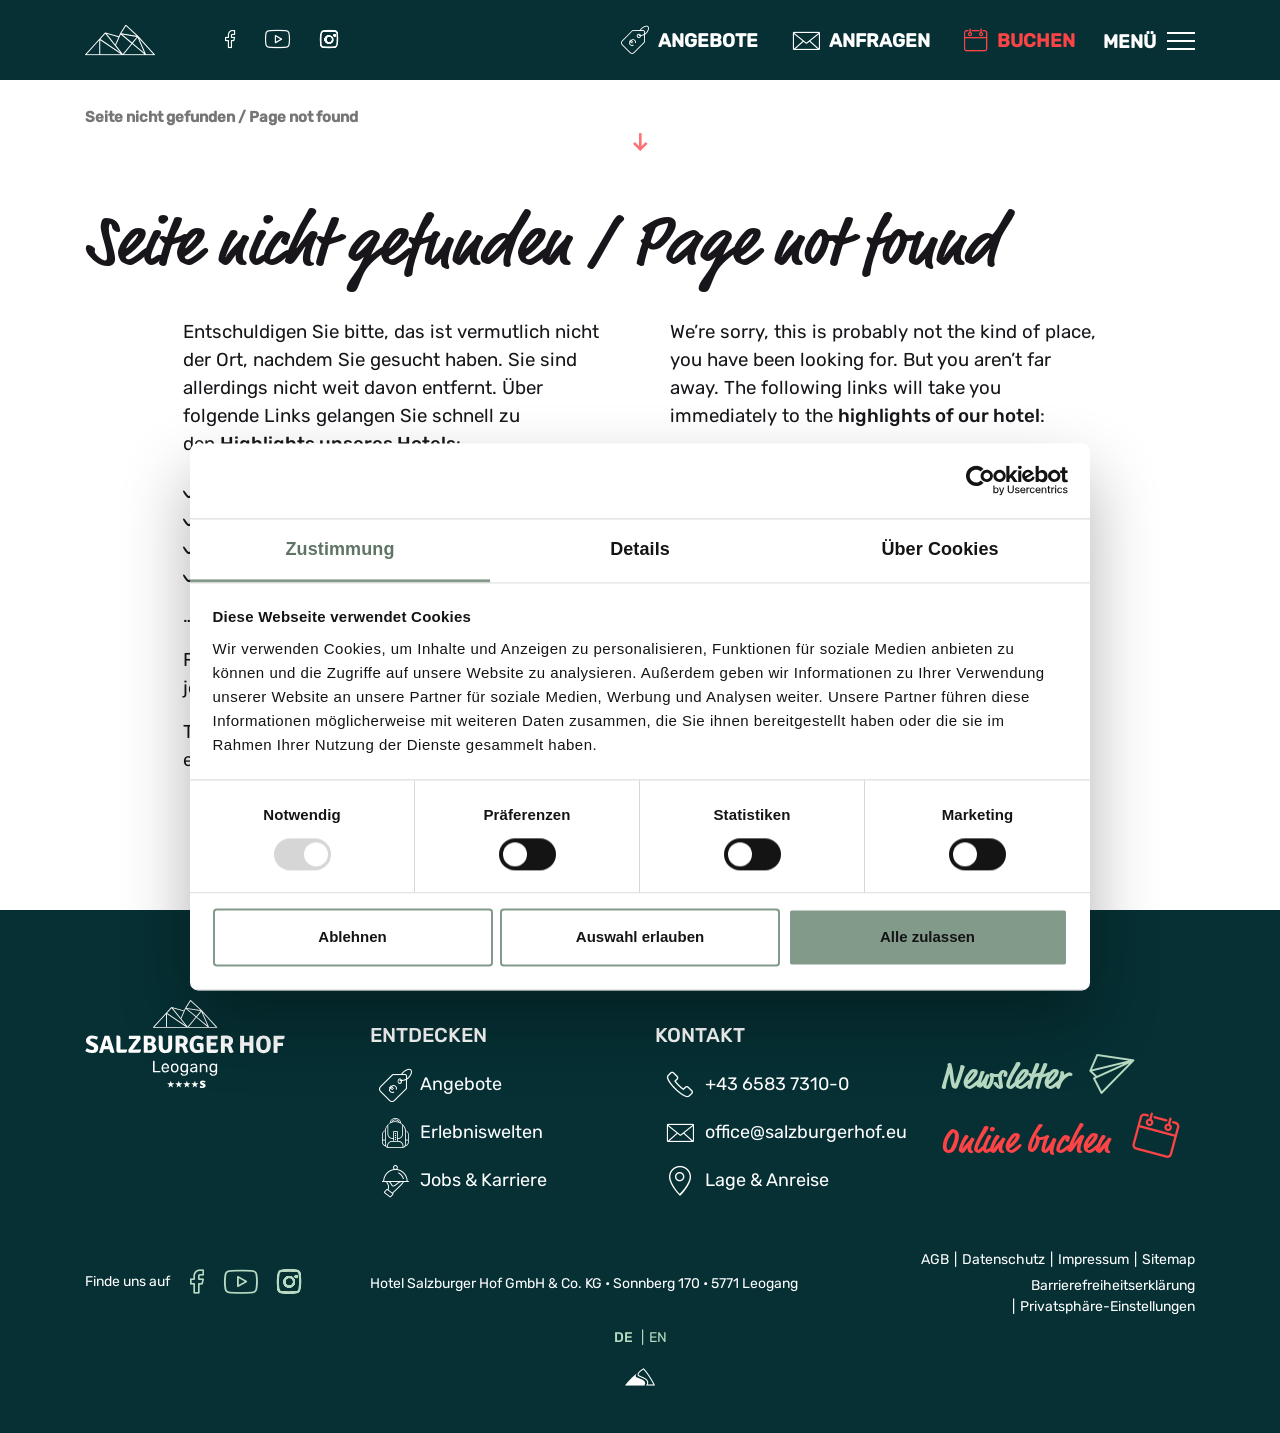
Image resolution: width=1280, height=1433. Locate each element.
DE (623, 1337)
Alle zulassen (927, 937)
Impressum (1093, 1259)
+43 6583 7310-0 (777, 1084)
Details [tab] (640, 549)
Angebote (691, 41)
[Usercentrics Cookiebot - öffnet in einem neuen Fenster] (980, 480)
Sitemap (1168, 1259)
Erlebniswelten (481, 1132)
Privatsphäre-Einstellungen (1107, 1306)
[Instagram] (329, 41)
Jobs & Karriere (483, 1180)
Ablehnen (352, 937)
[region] (640, 681)
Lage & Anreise (767, 1180)
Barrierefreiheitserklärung (1113, 1285)
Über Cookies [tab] (939, 549)
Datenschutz (1003, 1259)
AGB (935, 1259)
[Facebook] (230, 41)
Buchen (1019, 41)
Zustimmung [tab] (340, 549)
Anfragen (863, 41)
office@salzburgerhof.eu (806, 1132)
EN (658, 1337)
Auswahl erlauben (640, 937)
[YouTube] (277, 41)
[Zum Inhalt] (640, 144)
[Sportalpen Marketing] (640, 1380)
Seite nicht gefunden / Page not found (221, 117)
